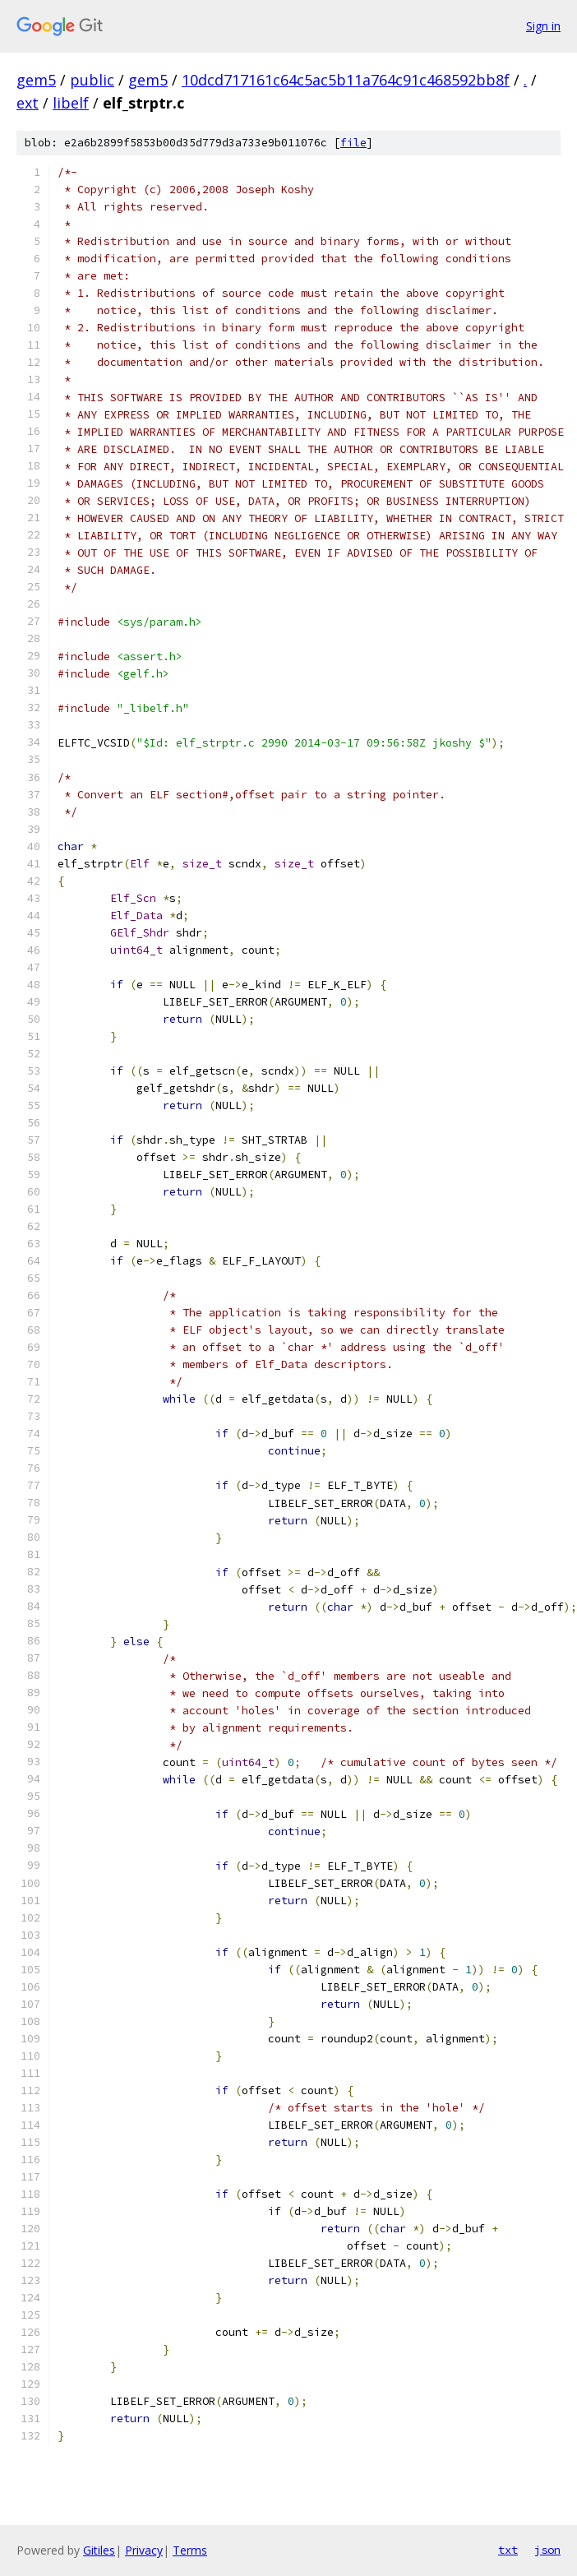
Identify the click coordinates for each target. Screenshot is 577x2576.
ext (27, 103)
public (92, 80)
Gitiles (99, 2550)
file (353, 143)
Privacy (144, 2550)
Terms (190, 2550)
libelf (71, 103)
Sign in (543, 26)
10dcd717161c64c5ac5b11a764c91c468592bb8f (346, 80)
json (547, 2549)
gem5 (36, 80)
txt (508, 2549)
